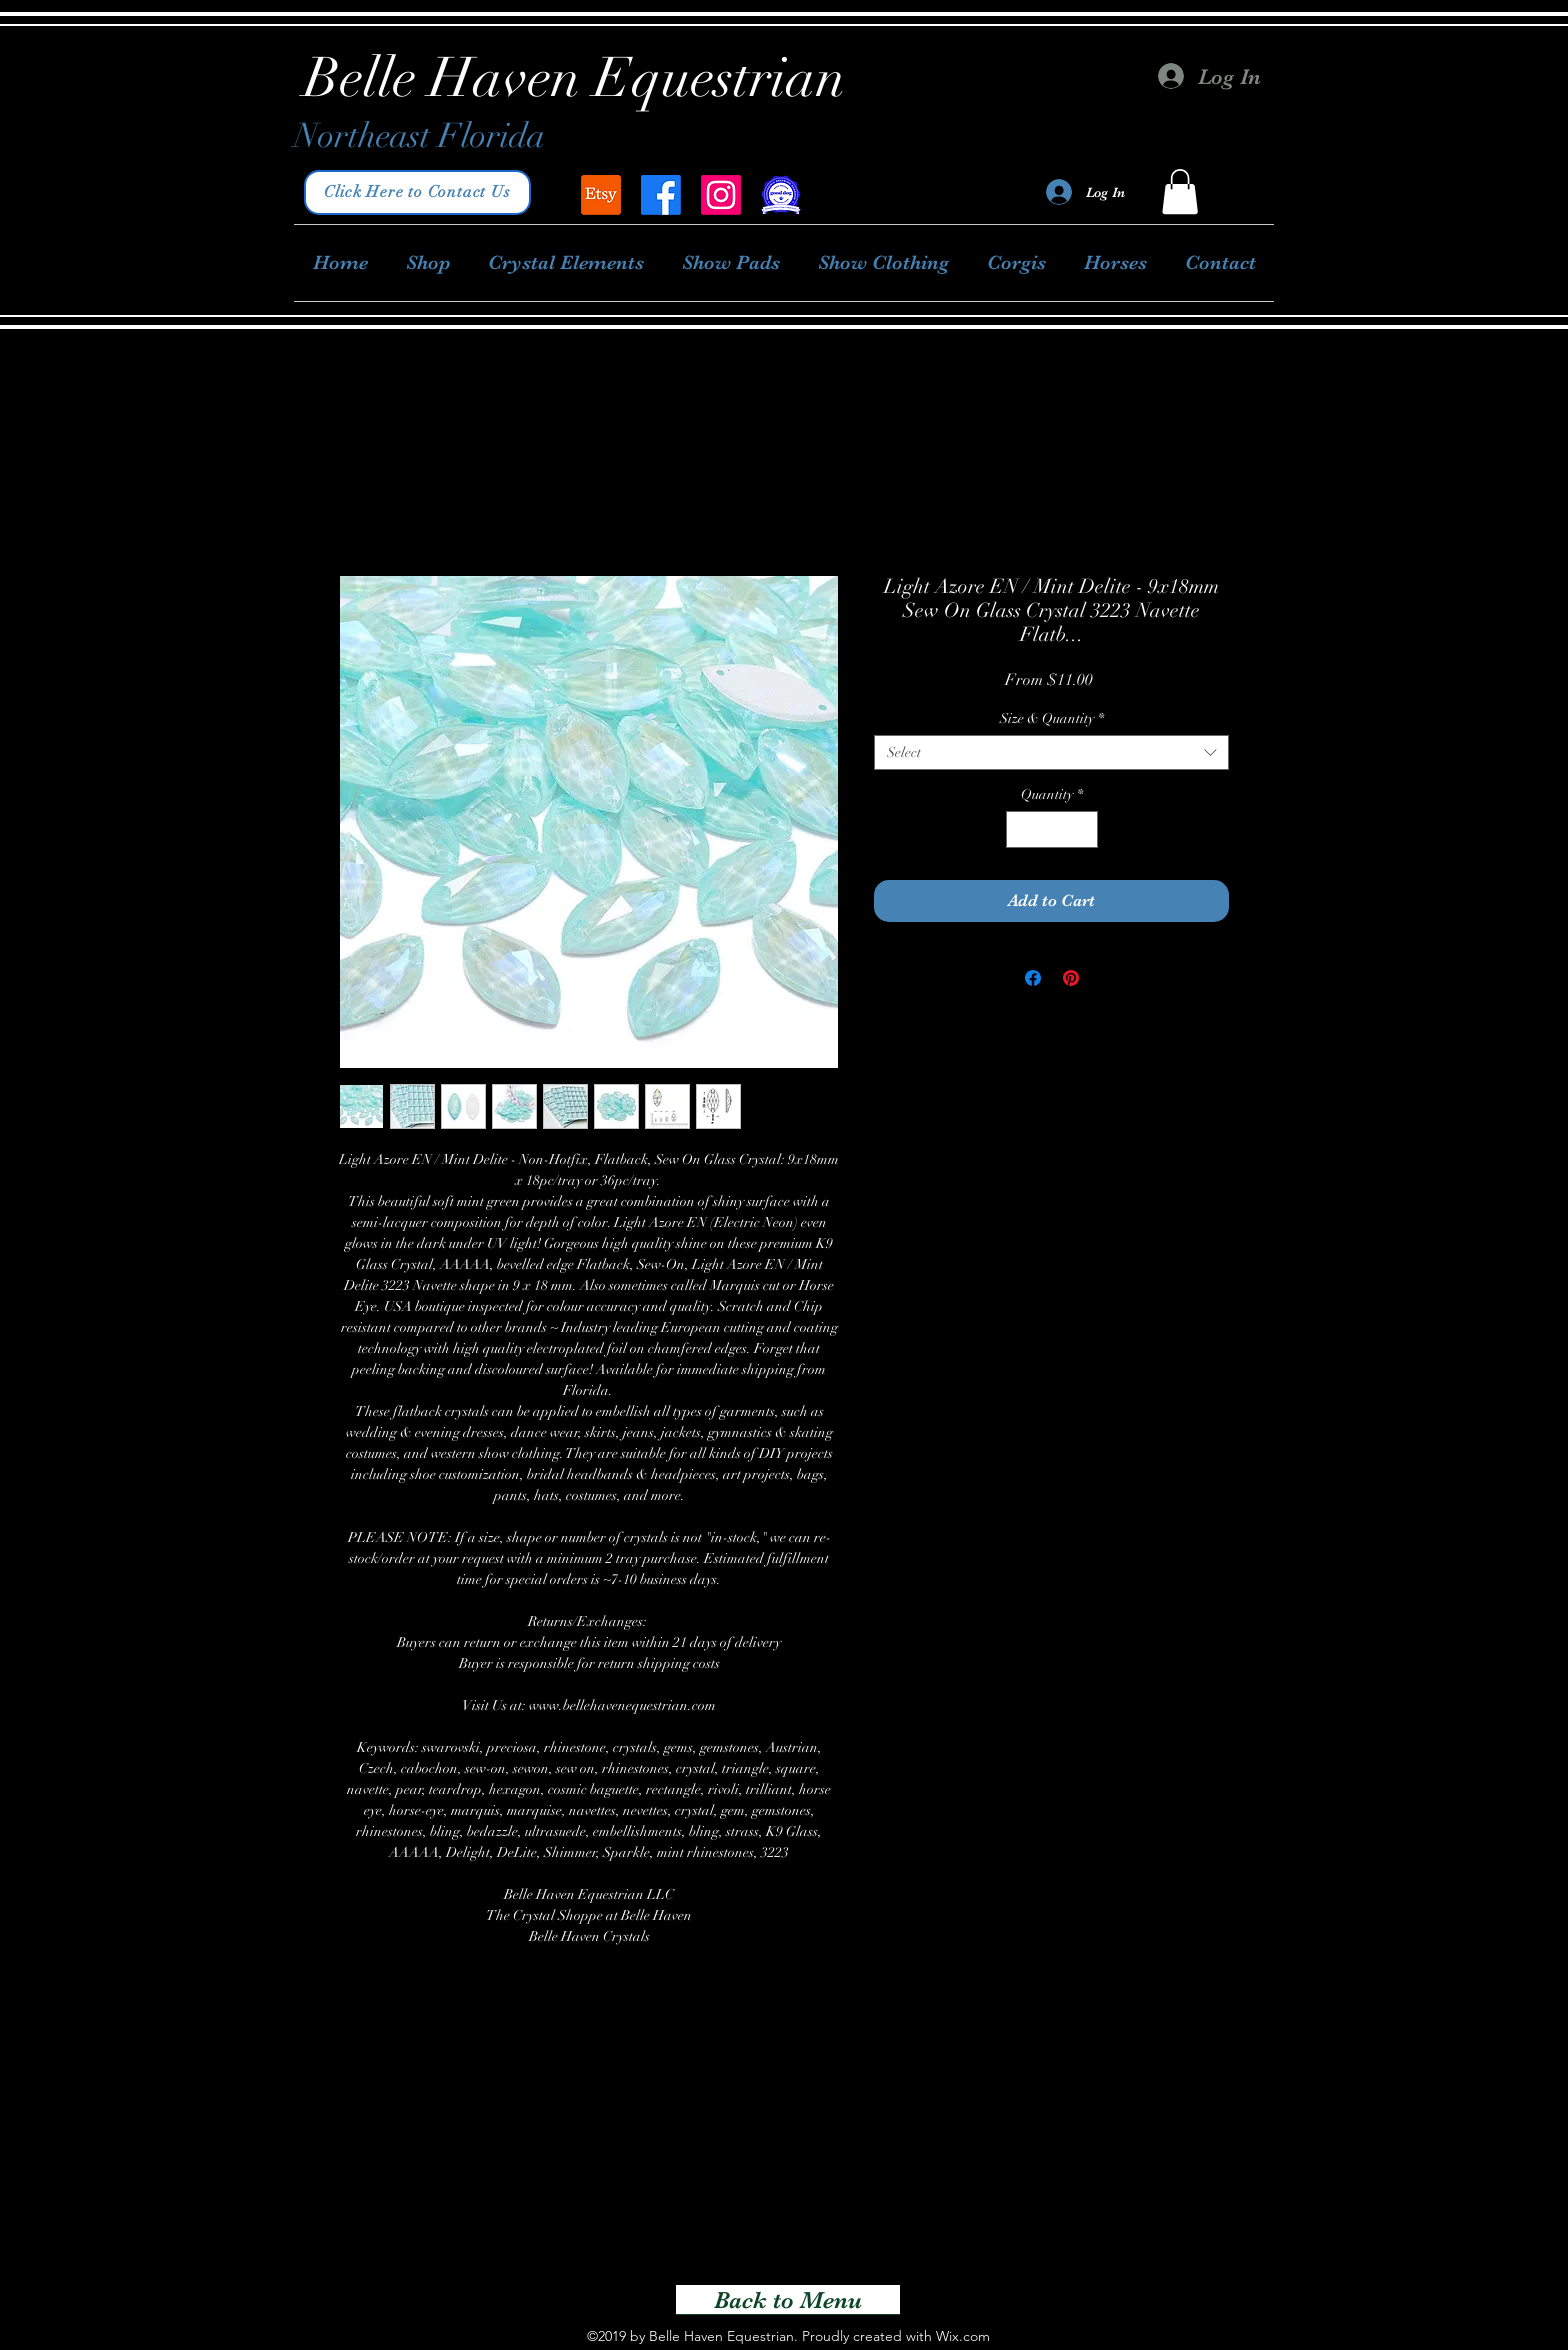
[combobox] (1051, 752)
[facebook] (661, 195)
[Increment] (1082, 829)
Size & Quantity (1052, 718)
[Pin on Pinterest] (1071, 978)
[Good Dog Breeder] (781, 195)
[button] (1180, 191)
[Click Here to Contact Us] (417, 192)
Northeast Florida (419, 136)
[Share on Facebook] (1033, 978)
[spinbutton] (1052, 829)
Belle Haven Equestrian (575, 78)
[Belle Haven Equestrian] (601, 195)
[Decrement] (1021, 829)
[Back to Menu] (788, 2300)
